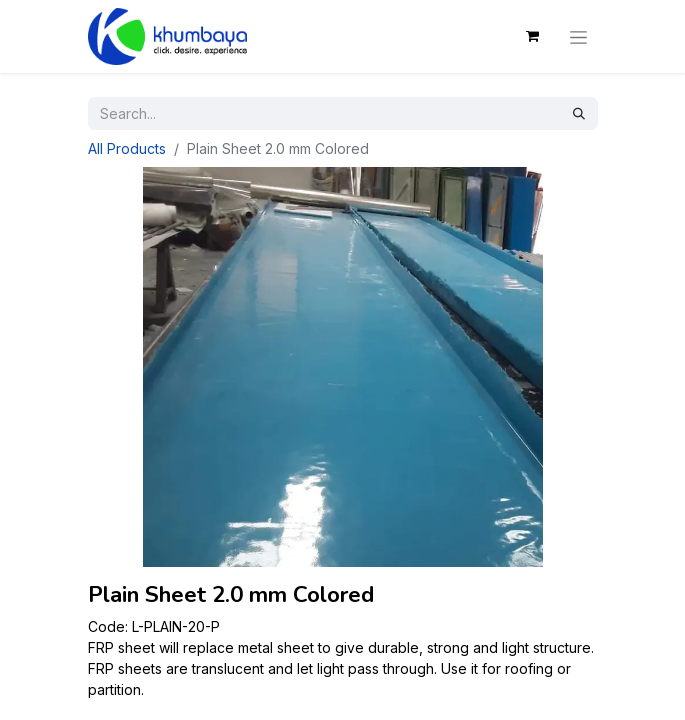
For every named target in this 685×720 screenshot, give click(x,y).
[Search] (579, 113)
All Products (127, 148)
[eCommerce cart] (533, 36)
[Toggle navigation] (578, 36)
